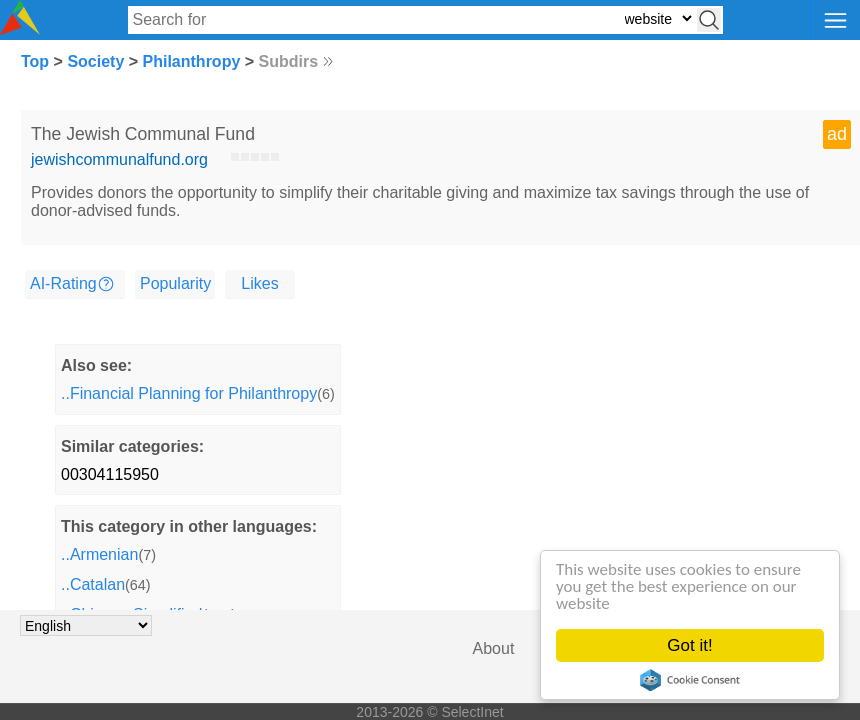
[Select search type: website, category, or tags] (658, 18)
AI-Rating (63, 283)
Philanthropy (192, 61)
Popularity (175, 283)
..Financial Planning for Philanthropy (189, 393)
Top (35, 61)
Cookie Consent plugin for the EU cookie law (690, 680)
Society (95, 61)
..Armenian (99, 554)
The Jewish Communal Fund (143, 134)
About (494, 648)
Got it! (689, 645)
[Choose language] (86, 625)
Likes (259, 283)
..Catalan (93, 584)
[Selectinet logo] (20, 29)
